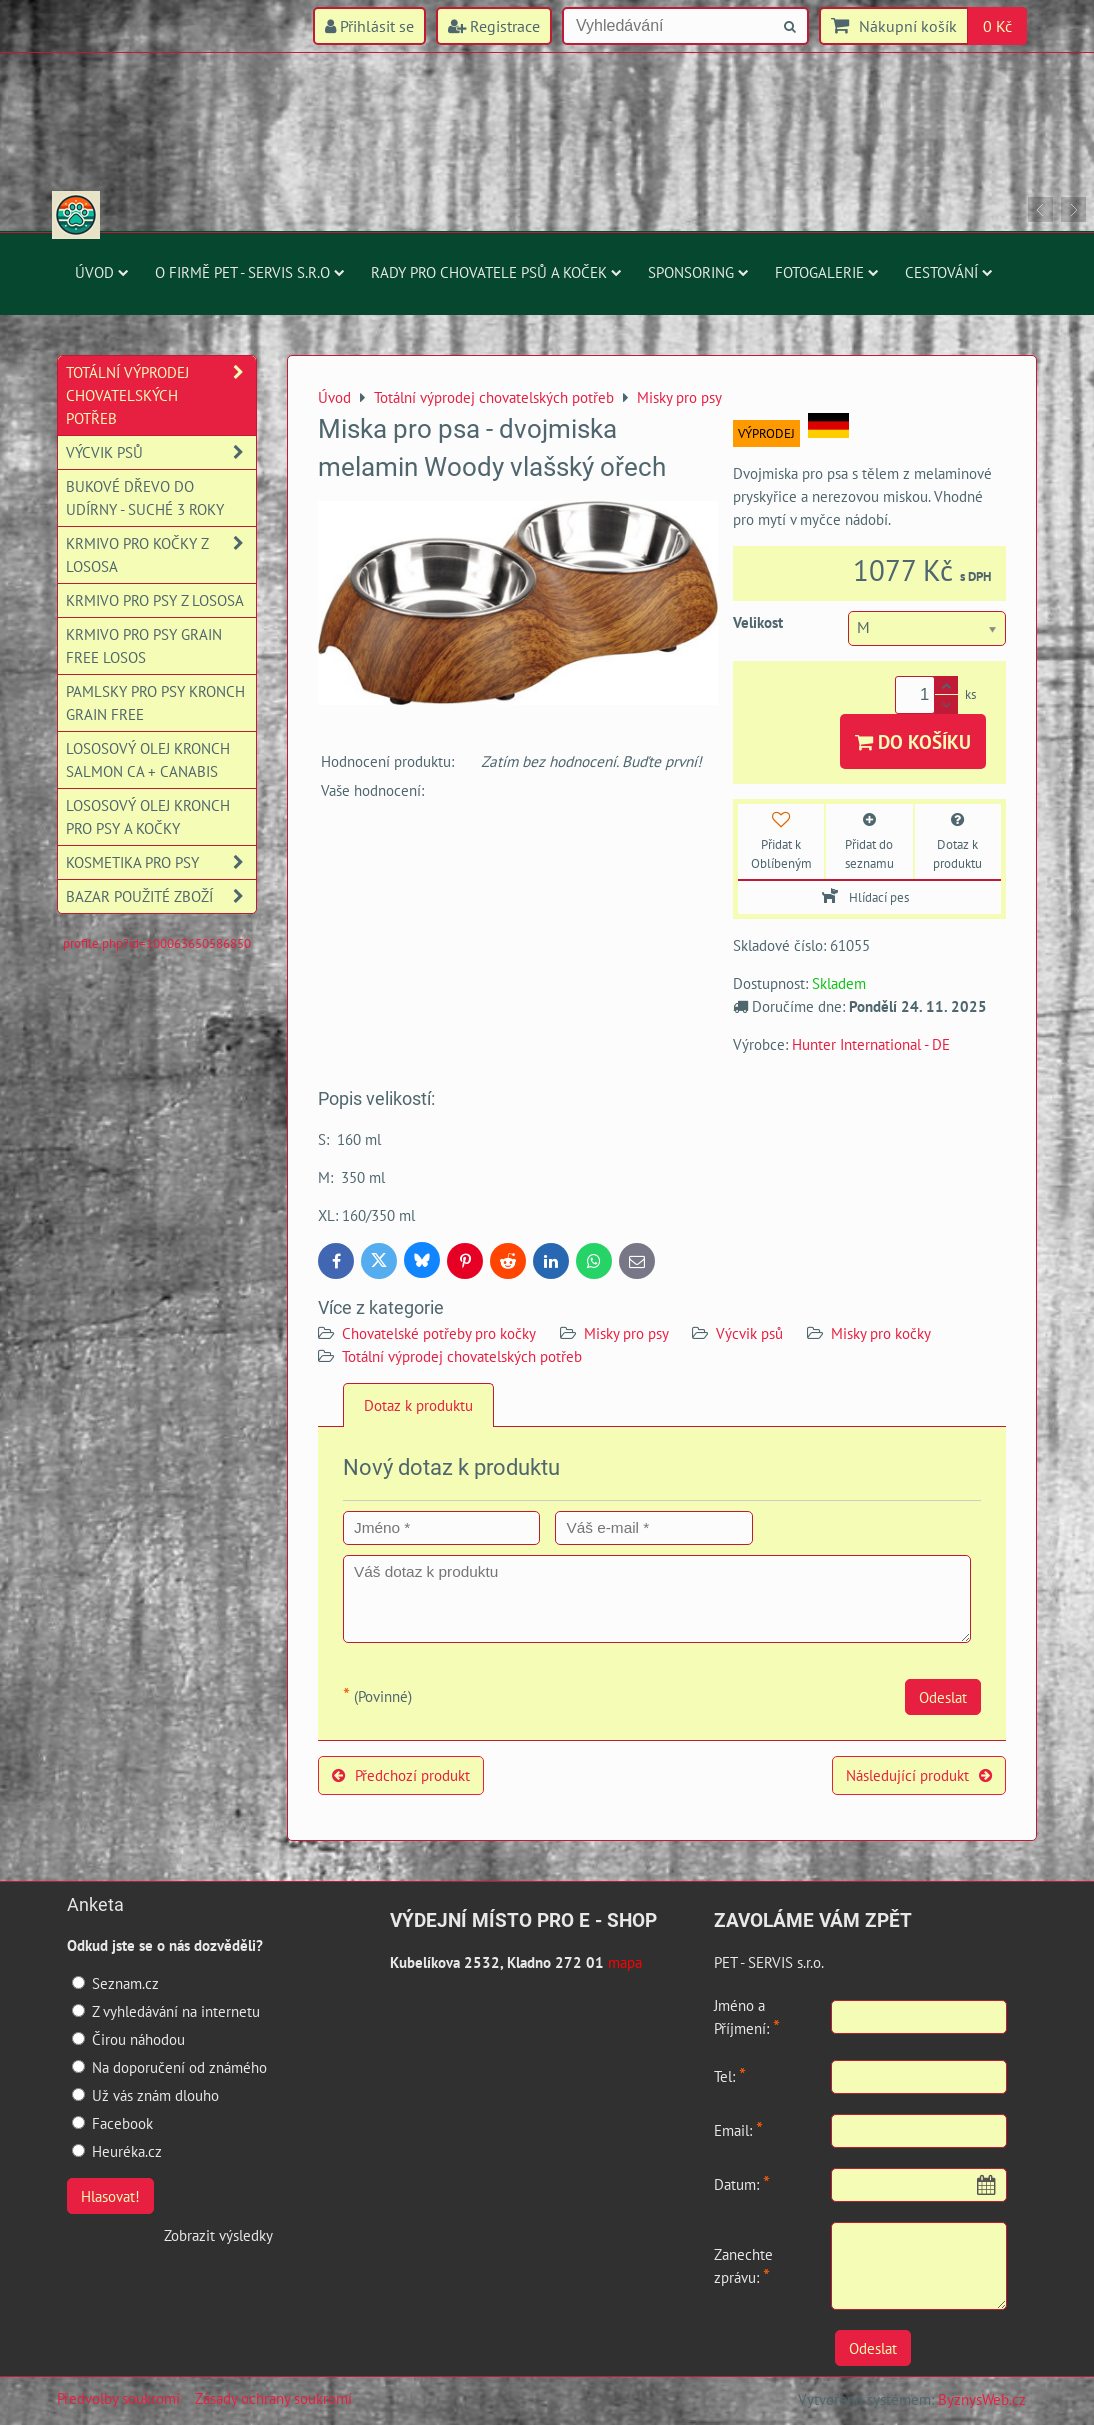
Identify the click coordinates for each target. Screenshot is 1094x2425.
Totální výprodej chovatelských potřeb (462, 1356)
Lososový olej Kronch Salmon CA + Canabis (148, 759)
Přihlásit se (369, 26)
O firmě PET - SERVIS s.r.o (250, 272)
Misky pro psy (628, 1333)
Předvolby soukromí (118, 2398)
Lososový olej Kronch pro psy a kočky (148, 816)
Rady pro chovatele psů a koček (496, 272)
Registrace (494, 26)
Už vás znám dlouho (145, 2095)
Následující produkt (919, 1775)
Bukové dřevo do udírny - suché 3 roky (145, 497)
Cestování (949, 272)
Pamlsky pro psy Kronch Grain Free (155, 702)
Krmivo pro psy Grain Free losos (144, 645)
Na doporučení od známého (169, 2067)
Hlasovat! (110, 2196)
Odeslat (943, 1697)
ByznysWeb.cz (982, 2399)
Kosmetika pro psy (161, 862)
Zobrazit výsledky (218, 2235)
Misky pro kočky (881, 1333)
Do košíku (913, 741)
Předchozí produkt (401, 1775)
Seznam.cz (115, 1983)
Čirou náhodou (128, 2039)
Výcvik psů (749, 1333)
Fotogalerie (827, 272)
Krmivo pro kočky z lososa (161, 555)
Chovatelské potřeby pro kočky (439, 1333)
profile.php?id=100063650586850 (157, 943)
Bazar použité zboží (161, 896)
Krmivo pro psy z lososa (155, 600)
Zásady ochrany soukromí (273, 2398)
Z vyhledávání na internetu (166, 2011)
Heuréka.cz (117, 2151)
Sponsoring (698, 272)
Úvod (102, 272)
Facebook (112, 2123)
